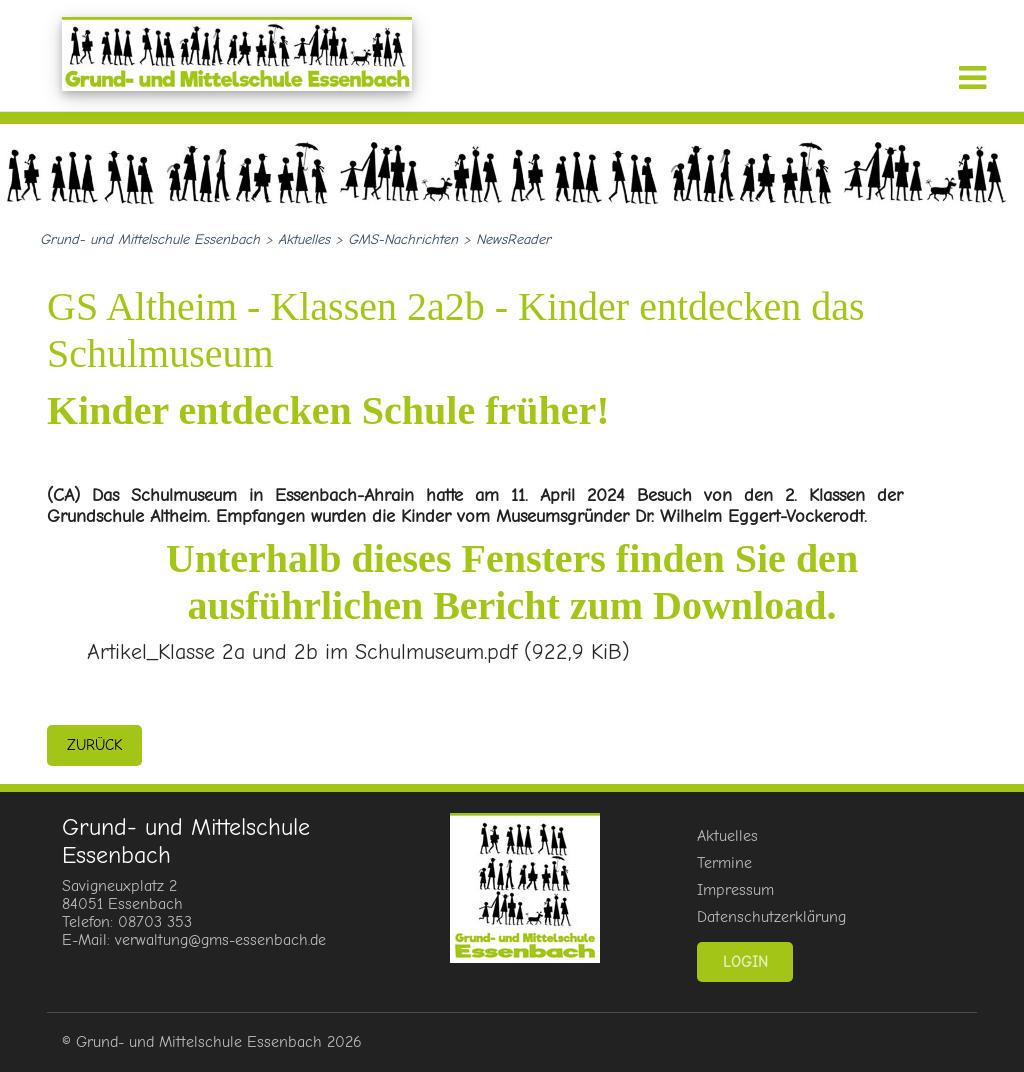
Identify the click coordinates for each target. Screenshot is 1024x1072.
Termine (724, 863)
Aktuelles (727, 836)
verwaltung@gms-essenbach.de (220, 940)
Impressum (735, 890)
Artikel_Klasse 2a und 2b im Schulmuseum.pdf (358, 652)
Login (745, 962)
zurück (94, 745)
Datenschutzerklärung (771, 917)
